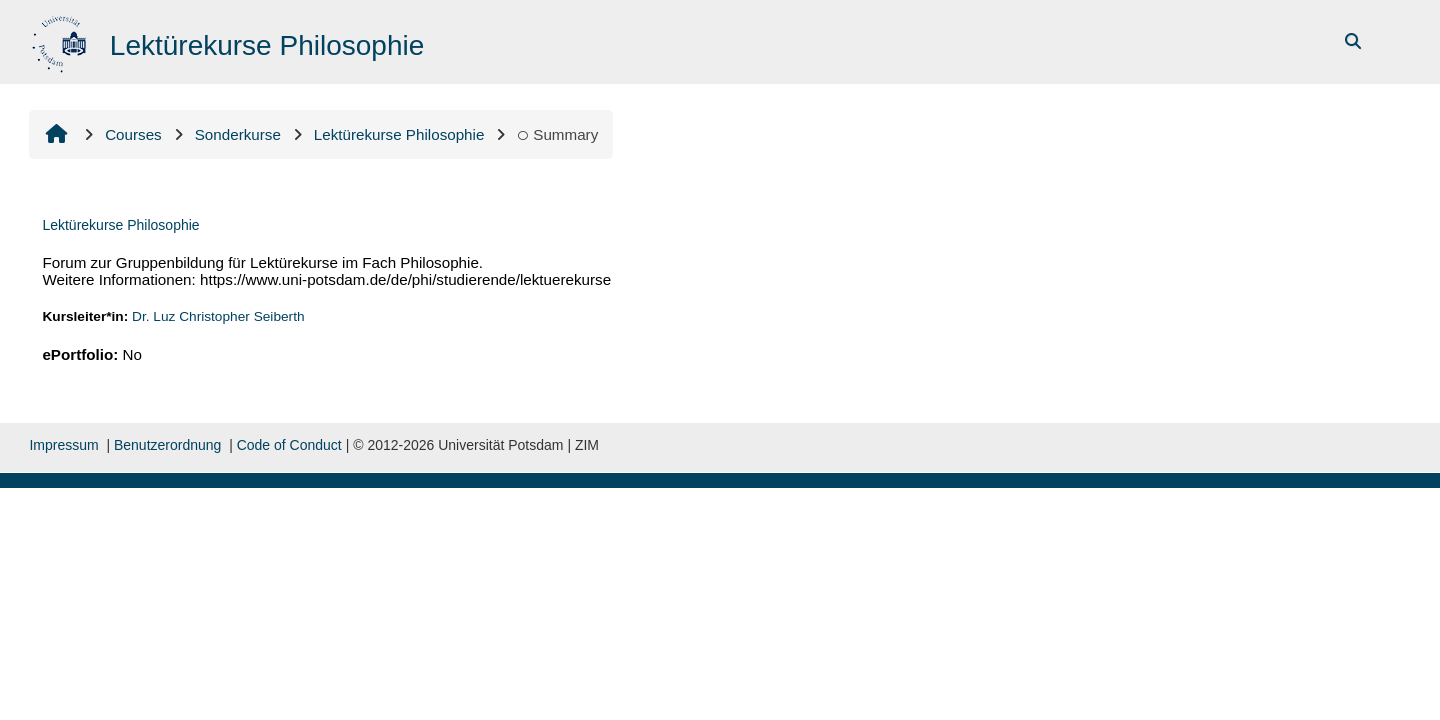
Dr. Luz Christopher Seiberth (218, 316)
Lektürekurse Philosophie (120, 225)
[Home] (61, 40)
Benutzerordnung (167, 445)
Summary (557, 134)
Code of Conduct (289, 445)
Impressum (63, 445)
